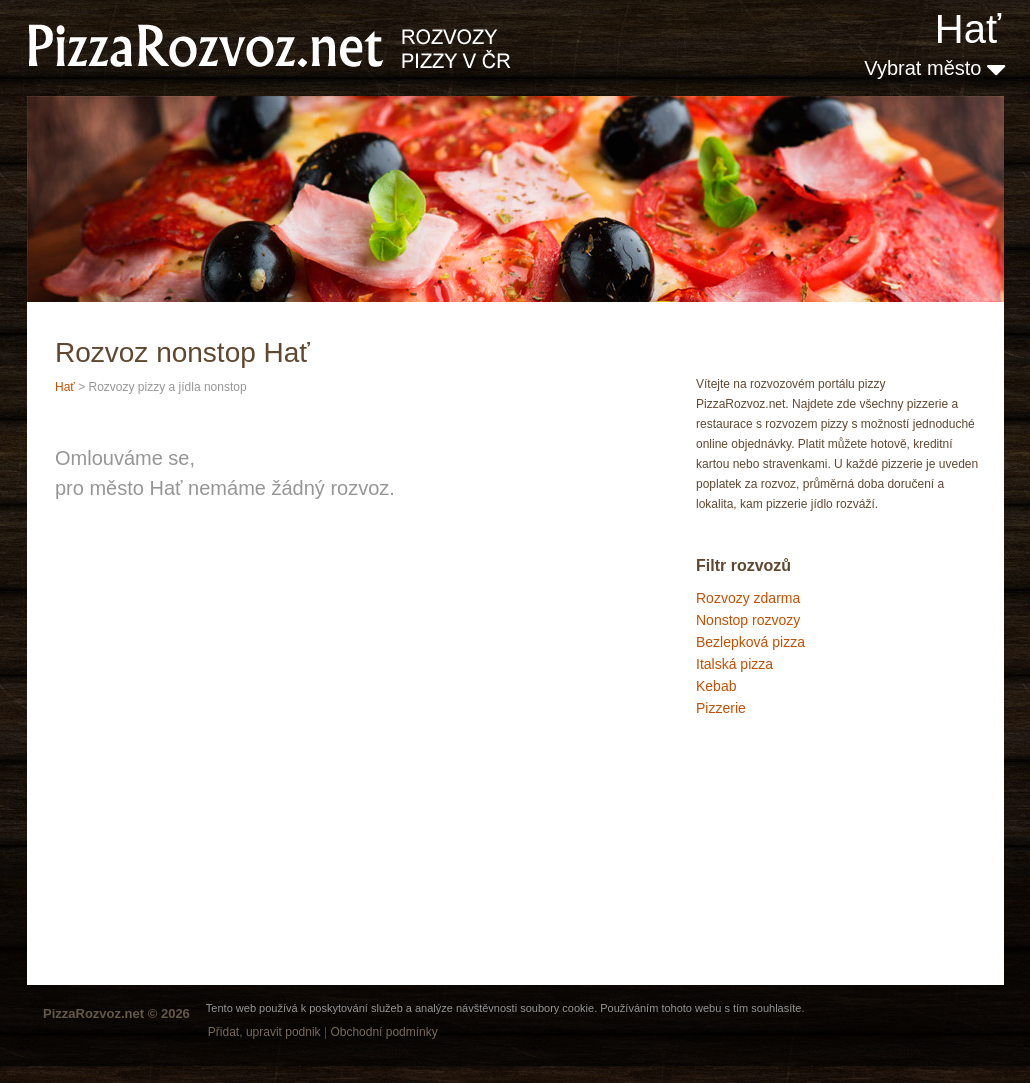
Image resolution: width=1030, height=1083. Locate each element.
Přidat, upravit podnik (264, 1032)
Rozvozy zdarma (748, 598)
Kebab (716, 686)
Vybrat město (934, 68)
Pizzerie (721, 708)
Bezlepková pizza (750, 642)
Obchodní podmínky (383, 1032)
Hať (968, 29)
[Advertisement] (796, 804)
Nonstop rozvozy (748, 620)
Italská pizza (734, 664)
